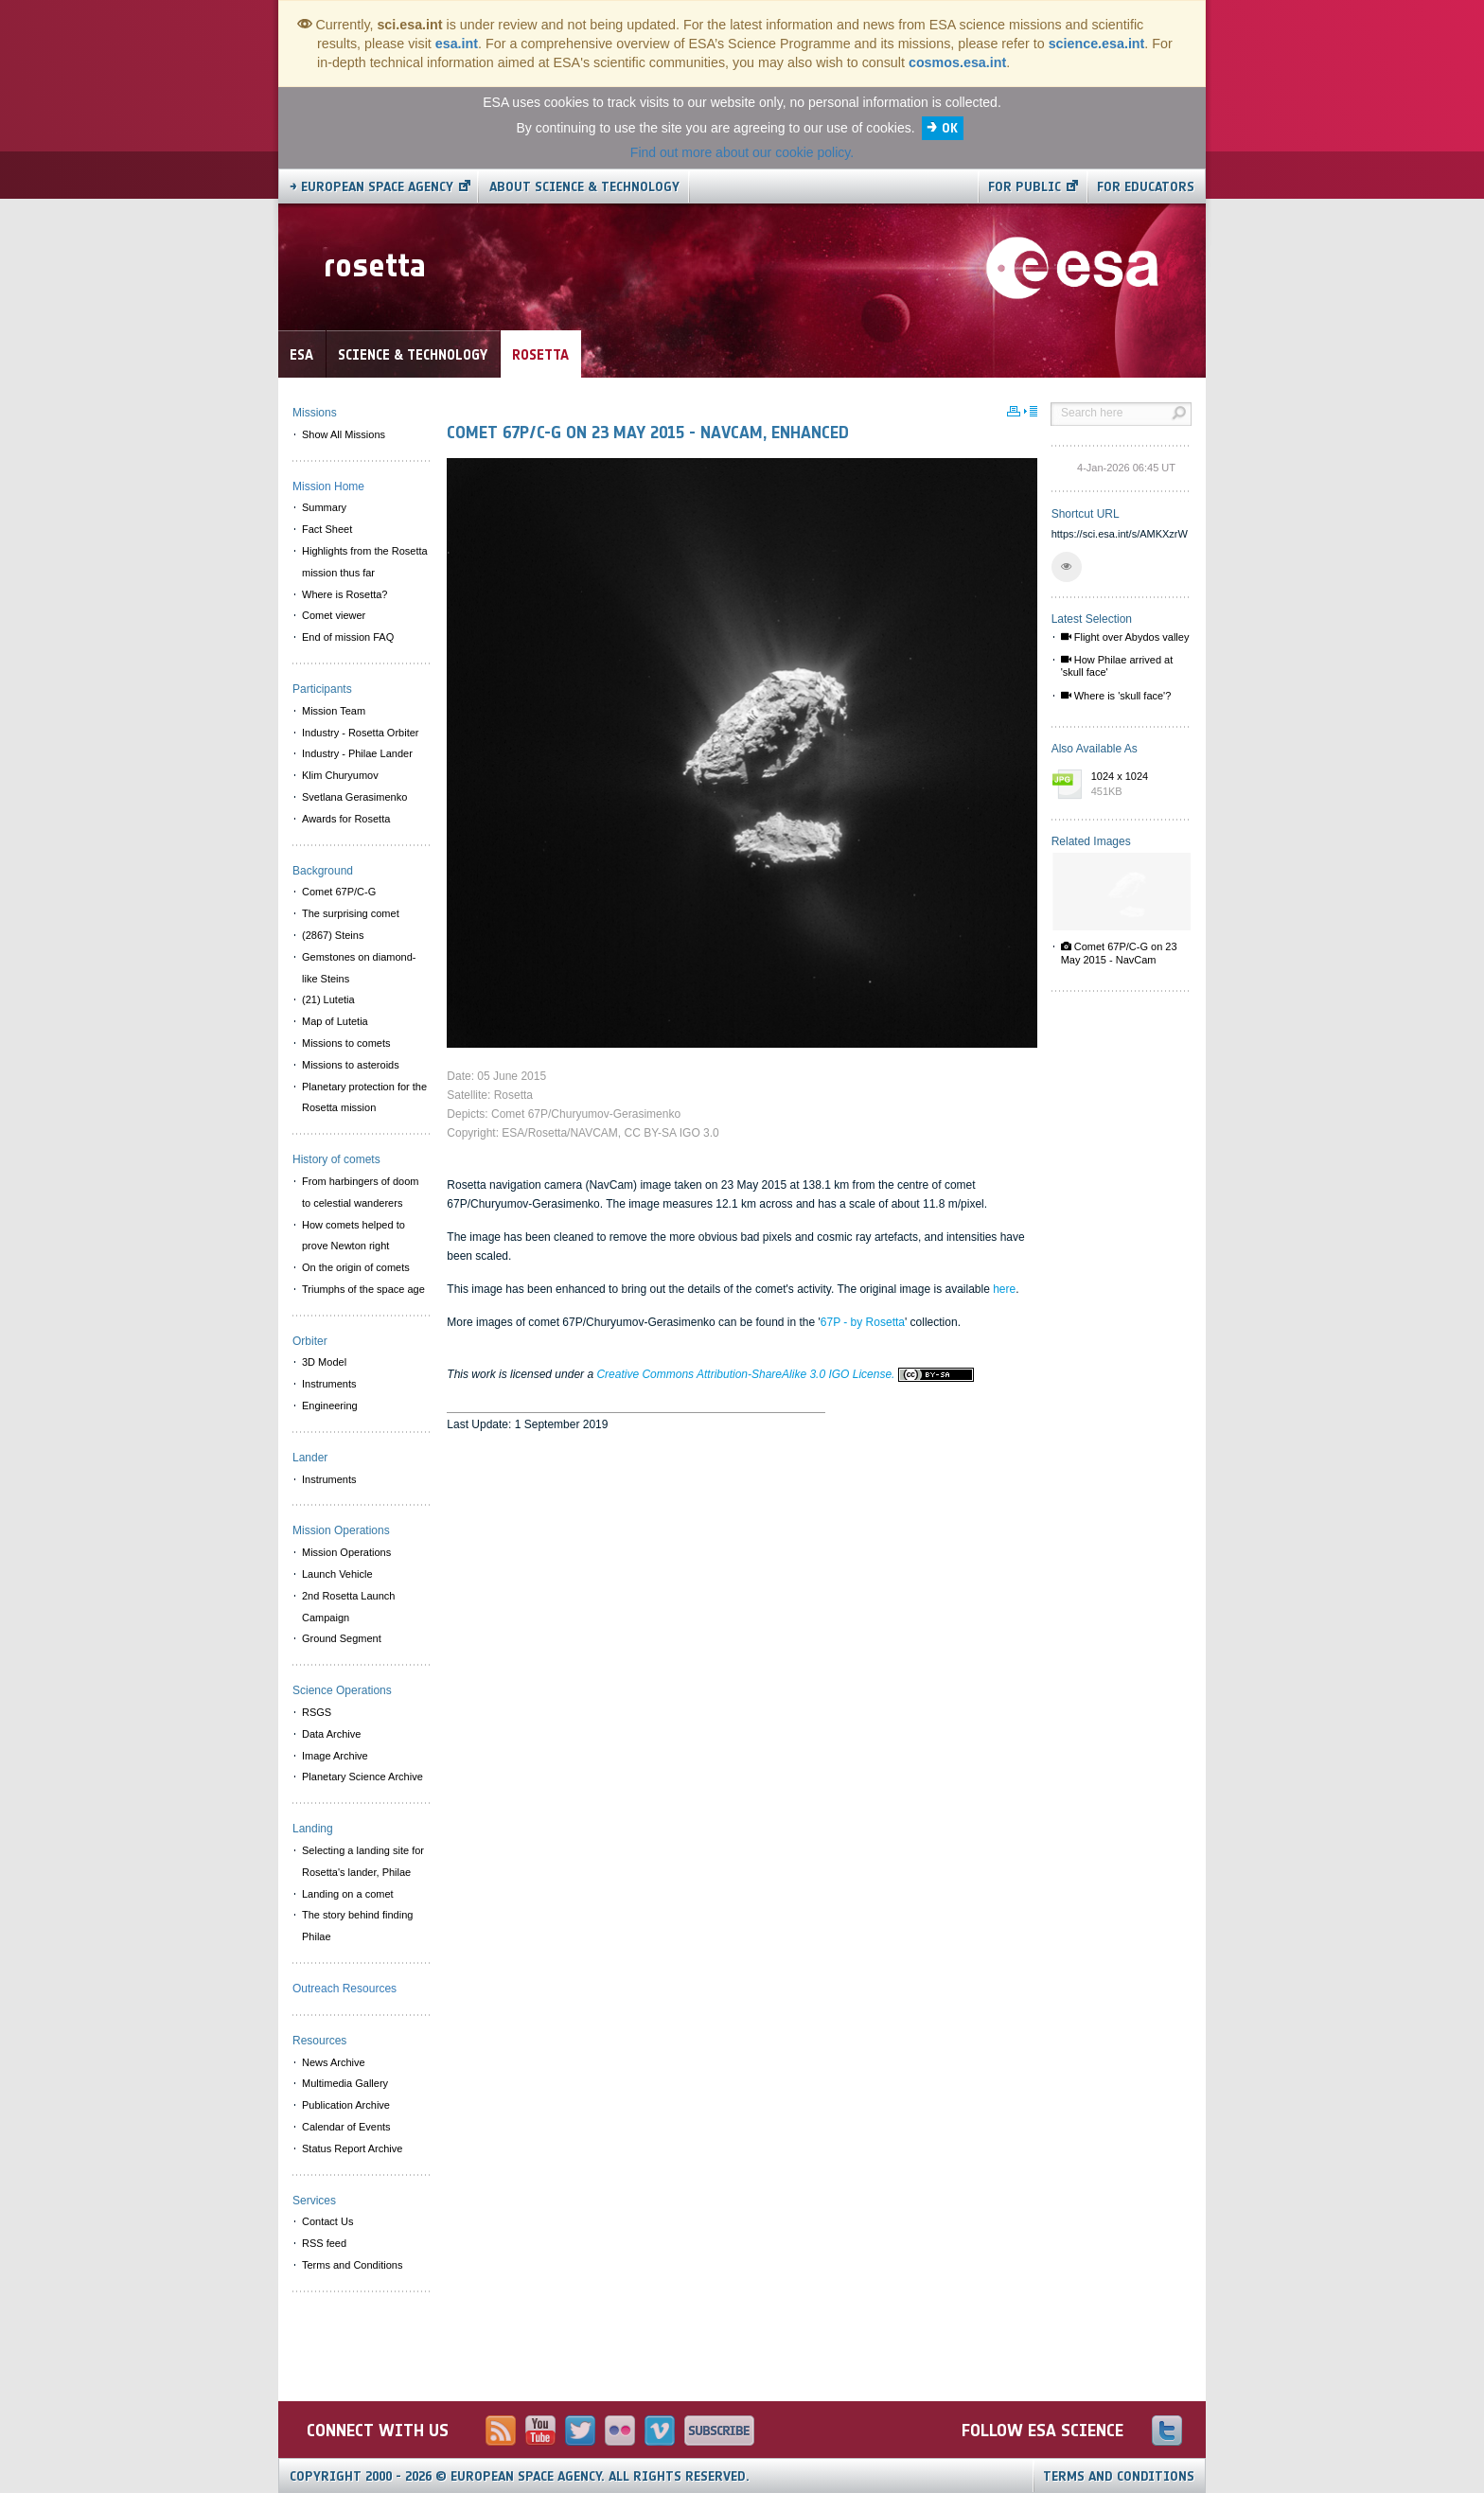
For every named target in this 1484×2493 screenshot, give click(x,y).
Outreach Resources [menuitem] (344, 1988)
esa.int (456, 43)
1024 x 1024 (1136, 784)
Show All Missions (343, 434)
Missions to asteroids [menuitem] (350, 1064)
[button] (1066, 567)
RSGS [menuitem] (316, 1712)
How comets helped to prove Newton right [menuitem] (353, 1235)
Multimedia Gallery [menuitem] (345, 2083)
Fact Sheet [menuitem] (327, 529)
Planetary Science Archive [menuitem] (362, 1776)
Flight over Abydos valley (1125, 637)
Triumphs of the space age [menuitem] (363, 1289)
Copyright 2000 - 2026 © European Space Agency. (520, 2476)
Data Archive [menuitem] (331, 1734)
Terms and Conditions (1118, 2476)
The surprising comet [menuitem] (350, 913)
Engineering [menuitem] (330, 1405)
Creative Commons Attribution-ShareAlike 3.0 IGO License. (784, 1374)
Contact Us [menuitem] (327, 2221)
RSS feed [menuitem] (324, 2243)
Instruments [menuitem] (329, 1383)
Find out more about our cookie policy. (742, 152)
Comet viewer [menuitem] (333, 615)
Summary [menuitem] (324, 507)
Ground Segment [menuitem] (341, 1638)
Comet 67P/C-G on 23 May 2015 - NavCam (1119, 952)
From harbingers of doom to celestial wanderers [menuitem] (360, 1192)
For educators (1145, 187)
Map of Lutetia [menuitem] (335, 1021)
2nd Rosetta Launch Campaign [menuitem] (348, 1606)
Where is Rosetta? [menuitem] (344, 594)
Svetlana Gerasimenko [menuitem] (354, 797)
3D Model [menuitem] (324, 1362)
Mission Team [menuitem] (333, 710)
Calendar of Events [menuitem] (346, 2126)
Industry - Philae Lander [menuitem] (357, 753)
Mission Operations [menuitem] (346, 1552)
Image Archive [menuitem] (335, 1755)
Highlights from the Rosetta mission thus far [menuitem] (365, 561)
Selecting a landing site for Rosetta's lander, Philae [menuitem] (363, 1861)
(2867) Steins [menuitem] (332, 935)
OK (950, 128)
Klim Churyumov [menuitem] (340, 775)
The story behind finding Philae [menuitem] (357, 1925)
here (1004, 1289)
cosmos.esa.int (957, 62)
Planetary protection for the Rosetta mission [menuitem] (364, 1097)
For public (1024, 187)
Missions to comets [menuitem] (346, 1043)
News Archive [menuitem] (333, 2062)
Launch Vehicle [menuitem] (337, 1574)
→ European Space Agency (371, 187)
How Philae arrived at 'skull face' (1117, 666)
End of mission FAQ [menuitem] (348, 637)
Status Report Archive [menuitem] (352, 2148)
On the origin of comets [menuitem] (356, 1267)
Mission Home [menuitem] (328, 486)
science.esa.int (1097, 43)
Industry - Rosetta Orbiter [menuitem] (360, 732)
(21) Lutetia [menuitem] (328, 999)
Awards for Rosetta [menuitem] (346, 818)
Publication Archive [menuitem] (346, 2105)
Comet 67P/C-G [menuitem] (339, 891)
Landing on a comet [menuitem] (348, 1894)
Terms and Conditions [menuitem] (352, 2265)
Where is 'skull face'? (1116, 695)
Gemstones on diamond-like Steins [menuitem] (358, 967)
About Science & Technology (584, 187)
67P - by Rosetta (863, 1322)
